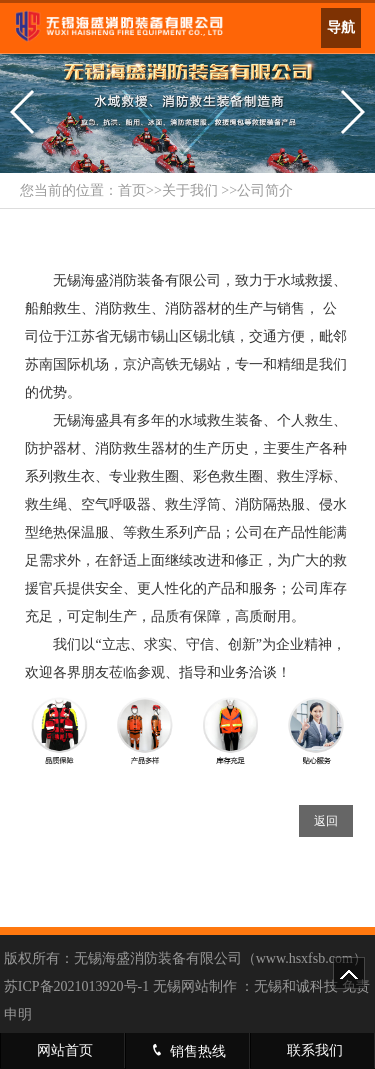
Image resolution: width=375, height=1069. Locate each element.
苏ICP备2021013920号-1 (76, 986)
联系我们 (315, 1050)
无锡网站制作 (195, 986)
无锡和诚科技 (296, 986)
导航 (341, 27)
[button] (23, 112)
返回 (326, 821)
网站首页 (65, 1050)
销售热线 (187, 1050)
